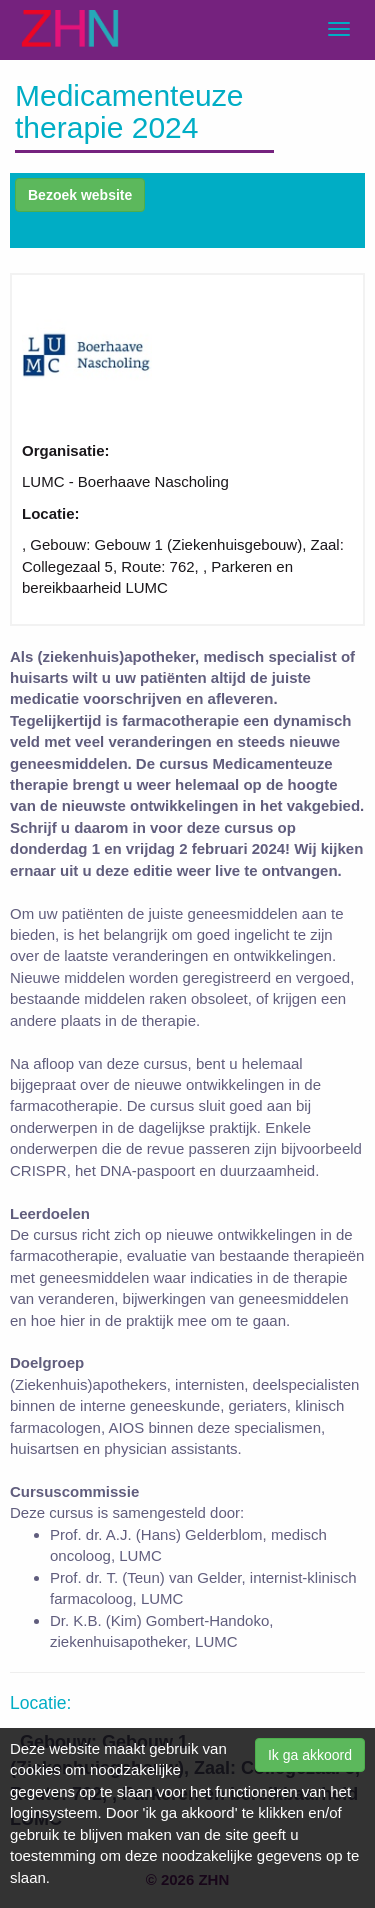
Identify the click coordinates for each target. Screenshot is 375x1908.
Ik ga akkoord (310, 1755)
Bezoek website (80, 195)
